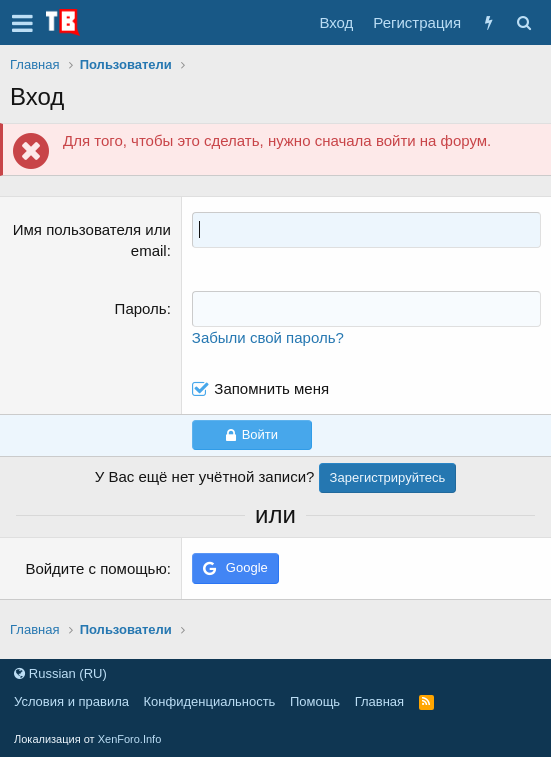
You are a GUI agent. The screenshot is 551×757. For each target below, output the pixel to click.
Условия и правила (71, 701)
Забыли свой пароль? (268, 337)
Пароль (141, 308)
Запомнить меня (271, 388)
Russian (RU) (60, 673)
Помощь (315, 701)
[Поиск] (523, 22)
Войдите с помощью (95, 568)
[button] (22, 23)
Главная (379, 701)
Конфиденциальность (210, 701)
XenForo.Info (130, 739)
